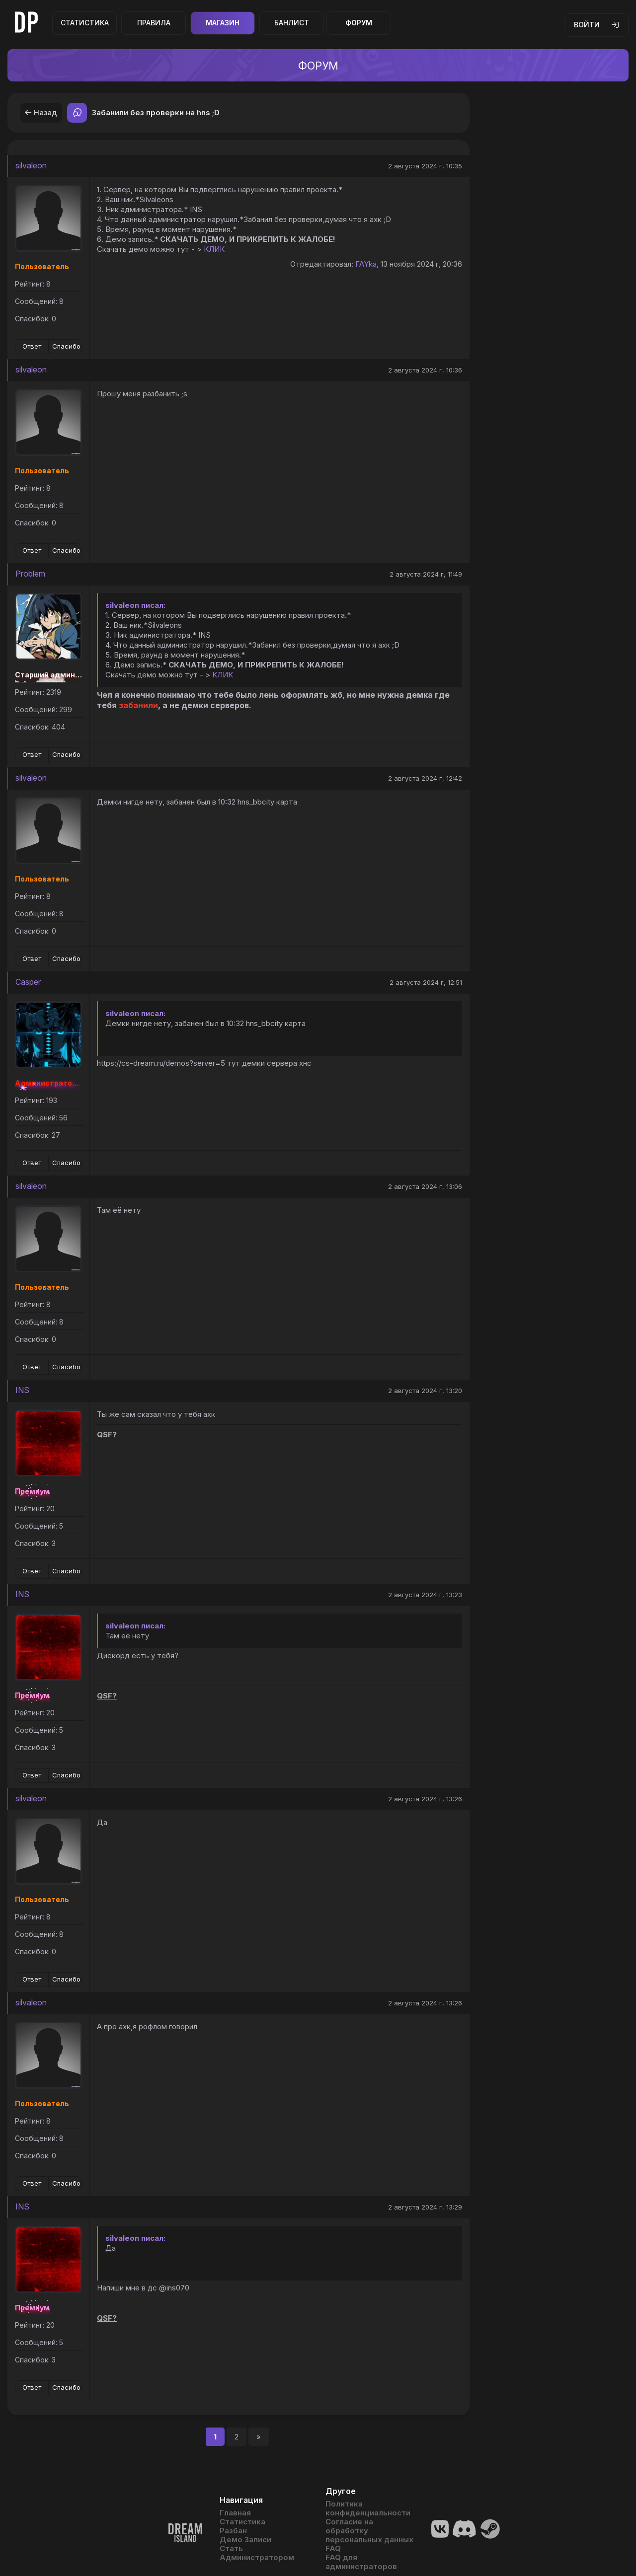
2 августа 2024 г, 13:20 (425, 1391)
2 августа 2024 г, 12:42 (425, 778)
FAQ (333, 2548)
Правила (153, 22)
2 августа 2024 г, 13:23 (425, 1595)
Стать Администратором (257, 2553)
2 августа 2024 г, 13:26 (425, 1799)
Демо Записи (245, 2539)
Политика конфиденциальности (367, 2508)
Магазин (222, 22)
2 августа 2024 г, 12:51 (426, 982)
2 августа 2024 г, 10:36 (425, 370)
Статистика (85, 22)
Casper (28, 982)
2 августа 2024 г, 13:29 (425, 2207)
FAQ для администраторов (361, 2562)
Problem (30, 574)
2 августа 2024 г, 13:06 (425, 1186)
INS (22, 1390)
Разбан (233, 2530)
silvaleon (31, 165)
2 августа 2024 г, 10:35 (425, 166)
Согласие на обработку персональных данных (369, 2530)
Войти (596, 24)
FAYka (366, 264)
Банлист (291, 22)
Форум (358, 22)
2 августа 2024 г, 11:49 (426, 574)
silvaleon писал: (135, 605)
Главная (235, 2512)
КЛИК (214, 249)
